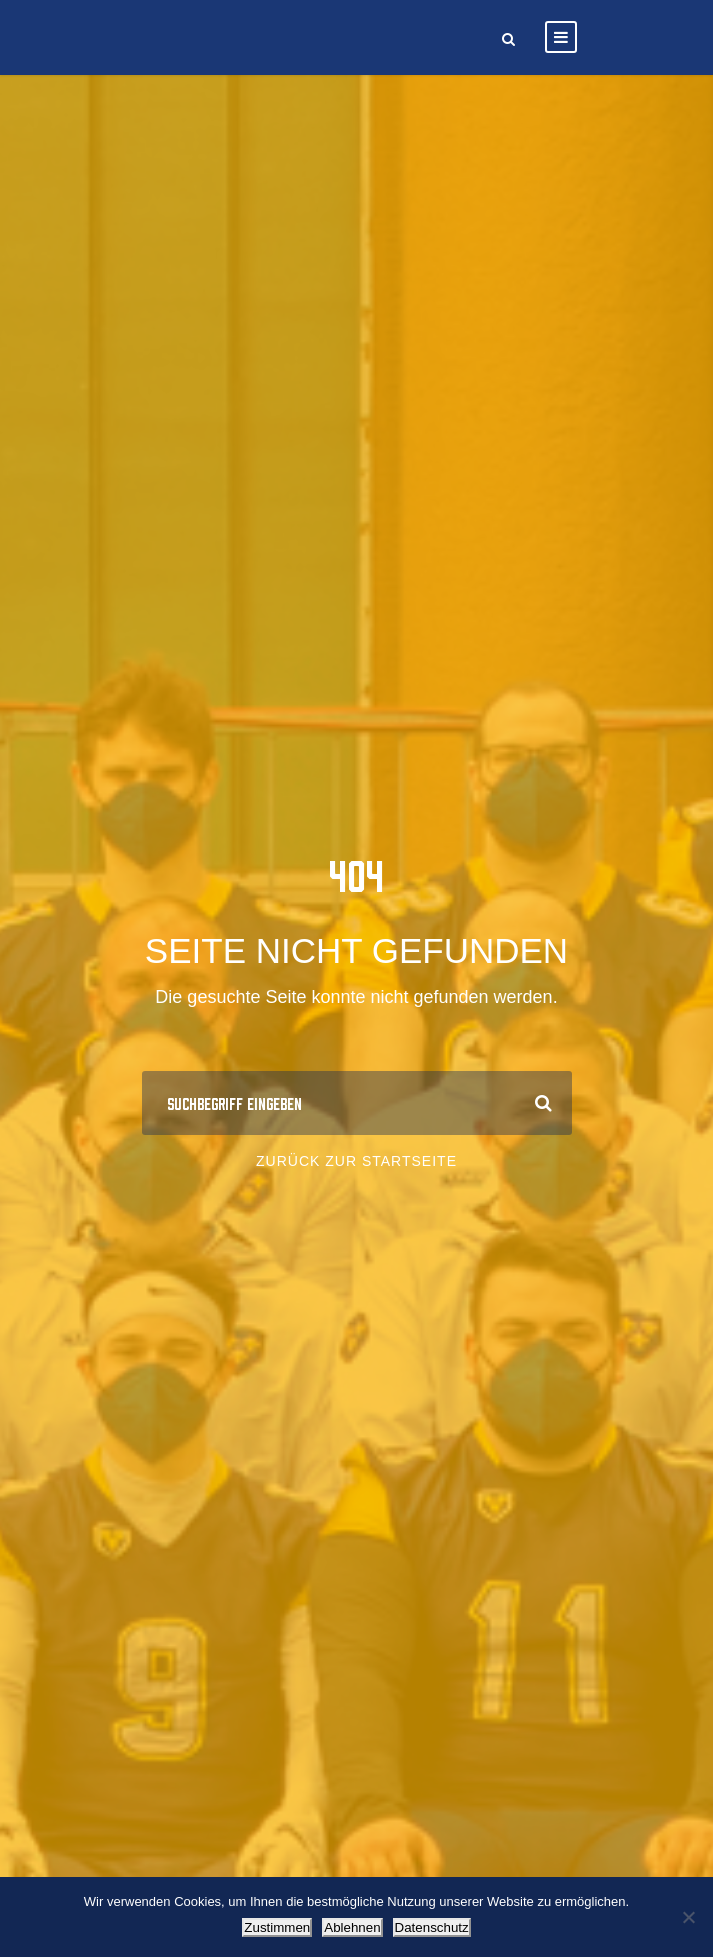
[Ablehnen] (688, 1917)
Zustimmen (277, 1927)
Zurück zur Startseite (356, 1161)
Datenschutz (432, 1927)
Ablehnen (352, 1927)
